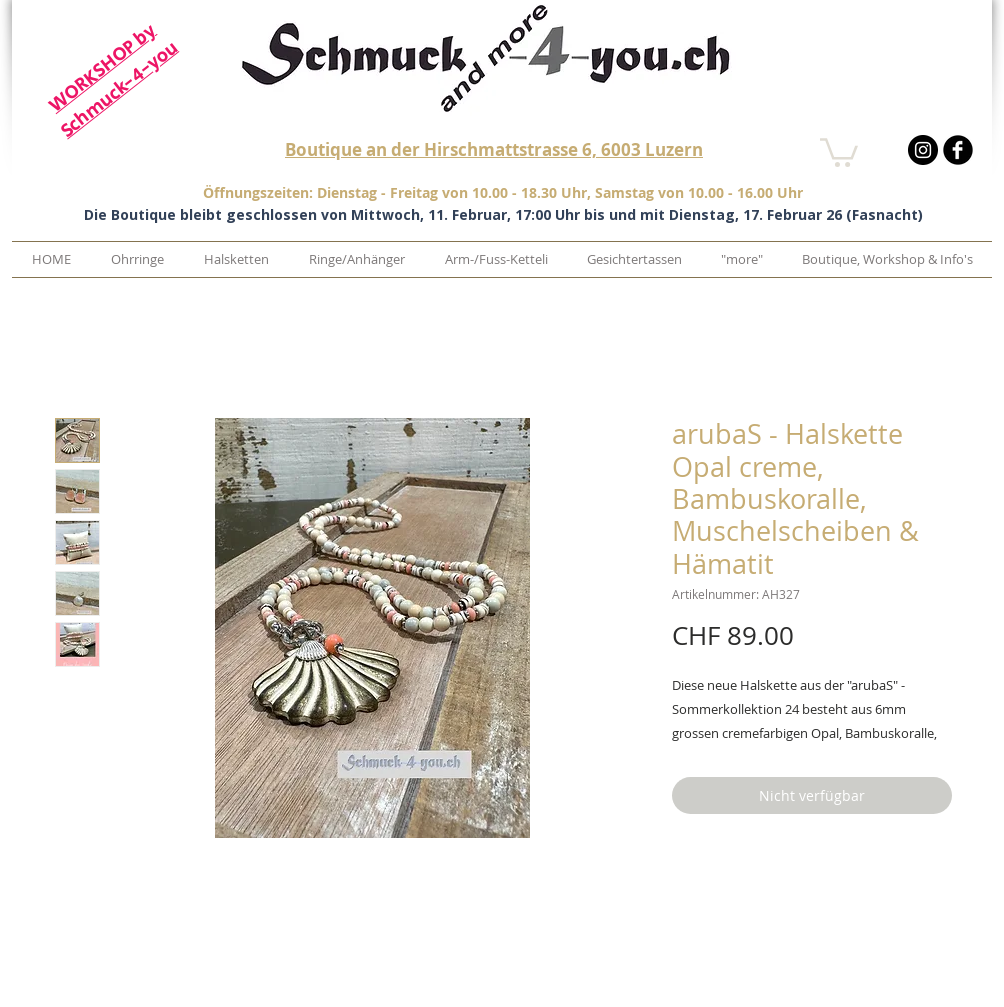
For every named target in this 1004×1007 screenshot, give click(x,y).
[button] (839, 151)
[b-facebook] (958, 150)
